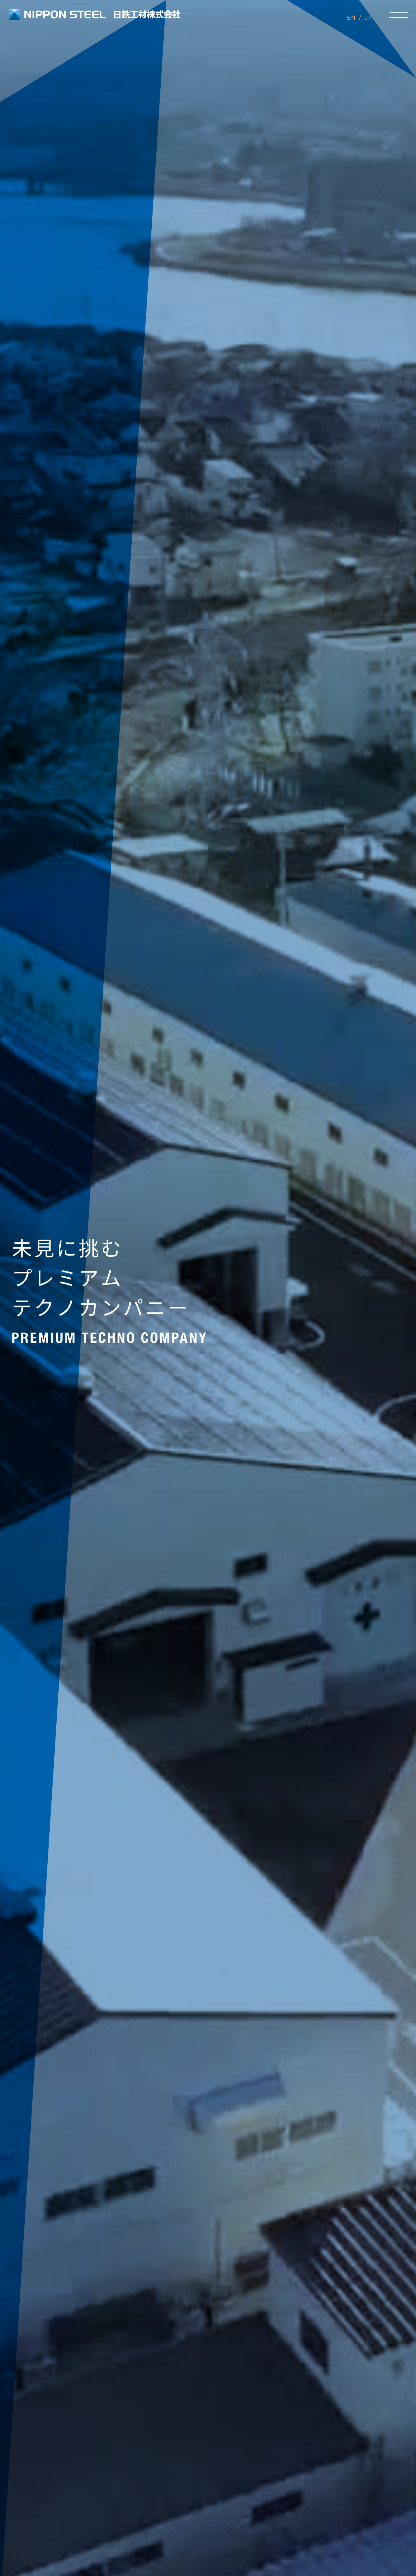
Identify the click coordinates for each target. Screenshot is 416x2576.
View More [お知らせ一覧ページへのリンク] (78, 1799)
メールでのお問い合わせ (104, 2450)
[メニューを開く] (398, 17)
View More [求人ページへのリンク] (55, 2119)
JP (369, 17)
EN (351, 17)
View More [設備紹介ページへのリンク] (208, 2300)
